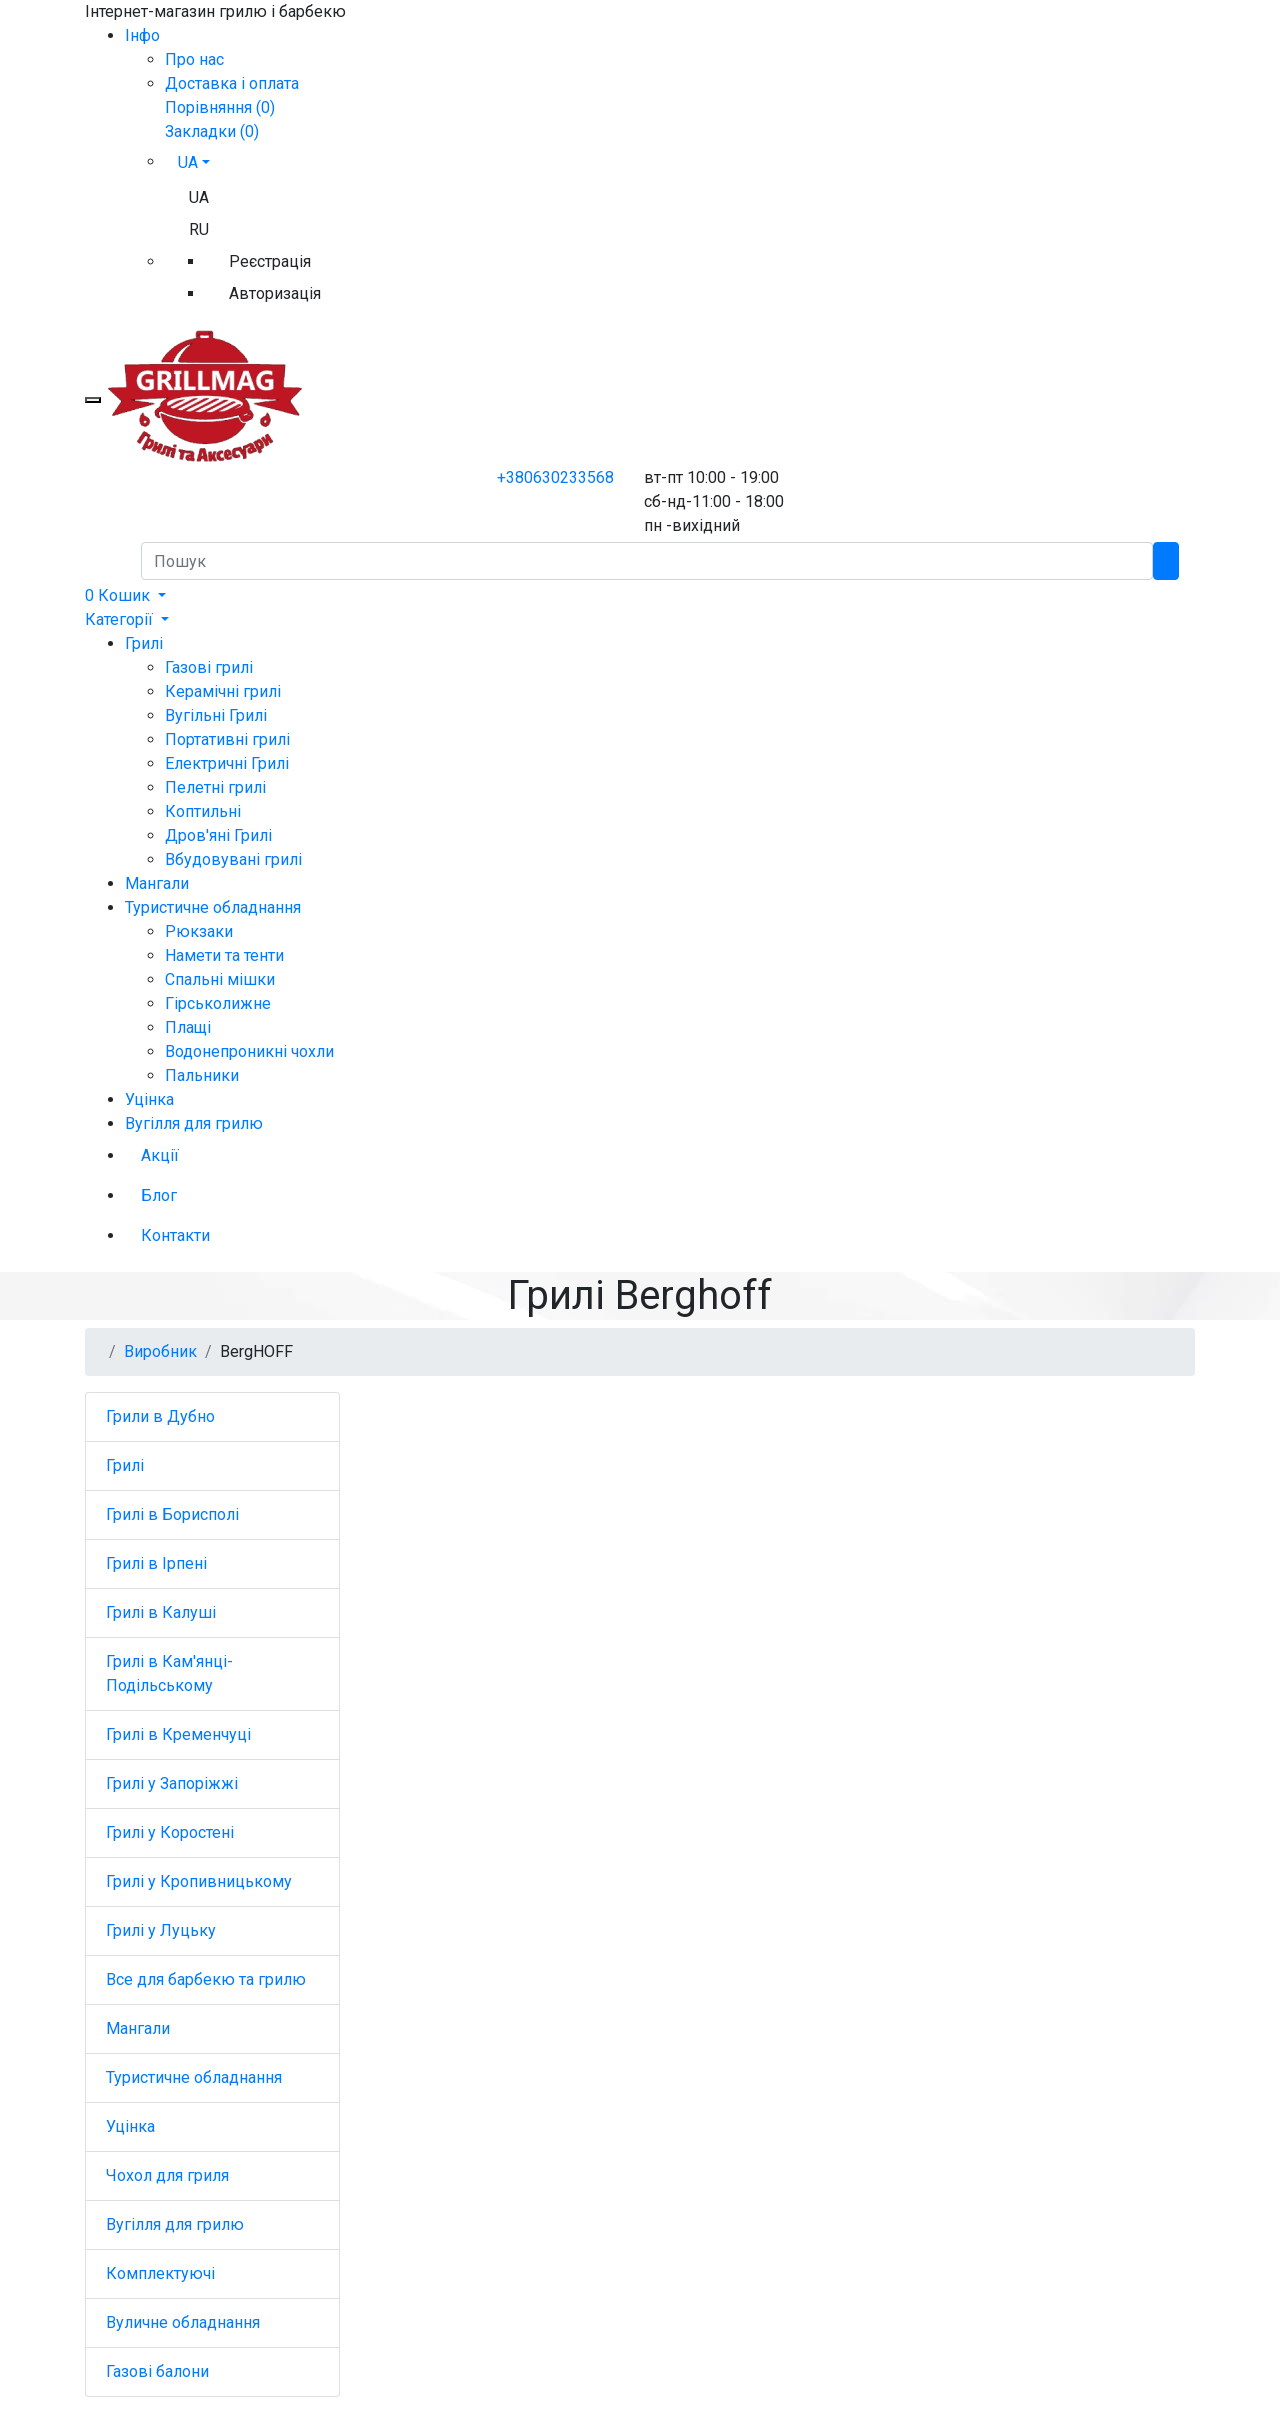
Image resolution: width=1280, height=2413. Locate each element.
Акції (160, 1155)
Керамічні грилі (223, 691)
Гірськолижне (218, 1003)
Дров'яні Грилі (218, 835)
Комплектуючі (160, 2273)
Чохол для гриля (167, 2175)
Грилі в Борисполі (172, 1514)
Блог (159, 1195)
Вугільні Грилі (216, 715)
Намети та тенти (224, 955)
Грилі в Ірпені (156, 1563)
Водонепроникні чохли (249, 1051)
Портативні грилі (227, 739)
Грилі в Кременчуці (178, 1734)
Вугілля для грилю (194, 1123)
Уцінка (149, 1099)
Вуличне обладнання (183, 2322)
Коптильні (203, 811)
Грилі (144, 643)
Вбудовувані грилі (233, 859)
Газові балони (157, 2371)
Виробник (160, 1351)
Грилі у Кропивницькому (199, 1881)
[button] (125, 595)
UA (199, 197)
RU (199, 229)
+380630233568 (555, 477)
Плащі (188, 1027)
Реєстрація (270, 261)
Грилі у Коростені (170, 1832)
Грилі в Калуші (161, 1612)
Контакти (175, 1235)
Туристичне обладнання (213, 907)
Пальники (202, 1075)
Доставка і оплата (232, 83)
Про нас (194, 59)
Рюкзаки (199, 931)
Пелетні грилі (215, 787)
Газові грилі (209, 667)
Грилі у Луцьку (161, 1930)
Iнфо (142, 35)
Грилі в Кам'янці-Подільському (169, 1673)
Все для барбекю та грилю (206, 1979)
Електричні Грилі (227, 763)
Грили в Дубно (160, 1416)
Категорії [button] (121, 619)
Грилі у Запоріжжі (172, 1783)
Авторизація (275, 293)
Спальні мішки (220, 979)
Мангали (157, 883)
